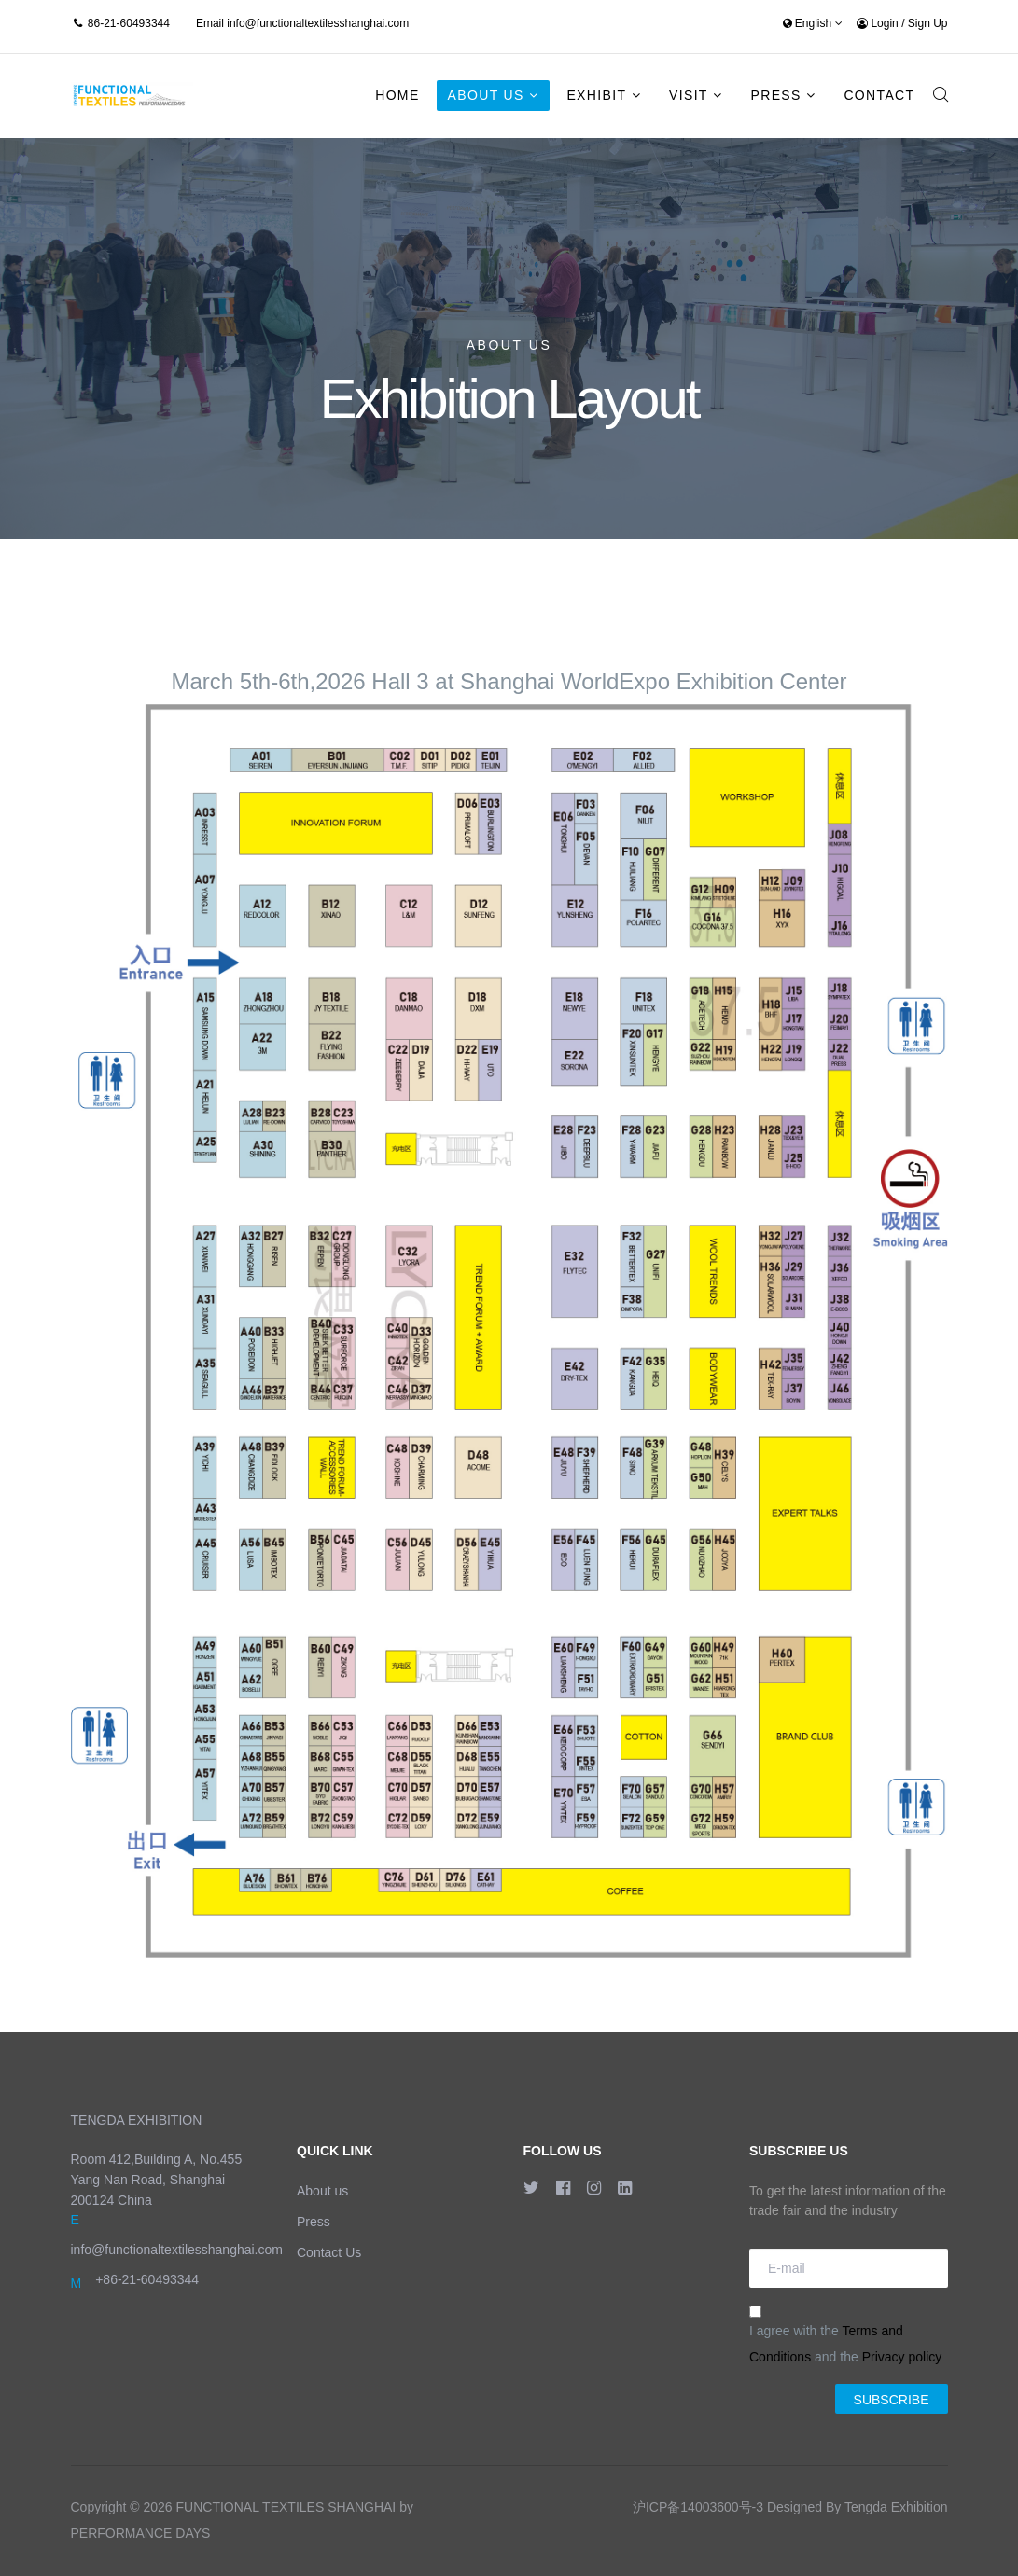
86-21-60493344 (129, 23)
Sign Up (928, 23)
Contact (879, 95)
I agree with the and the (845, 2335)
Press (775, 95)
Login (879, 23)
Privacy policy (902, 2356)
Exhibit (596, 95)
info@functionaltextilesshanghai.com (318, 23)
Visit (688, 95)
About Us (486, 95)
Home (397, 95)
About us (322, 2190)
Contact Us (329, 2252)
